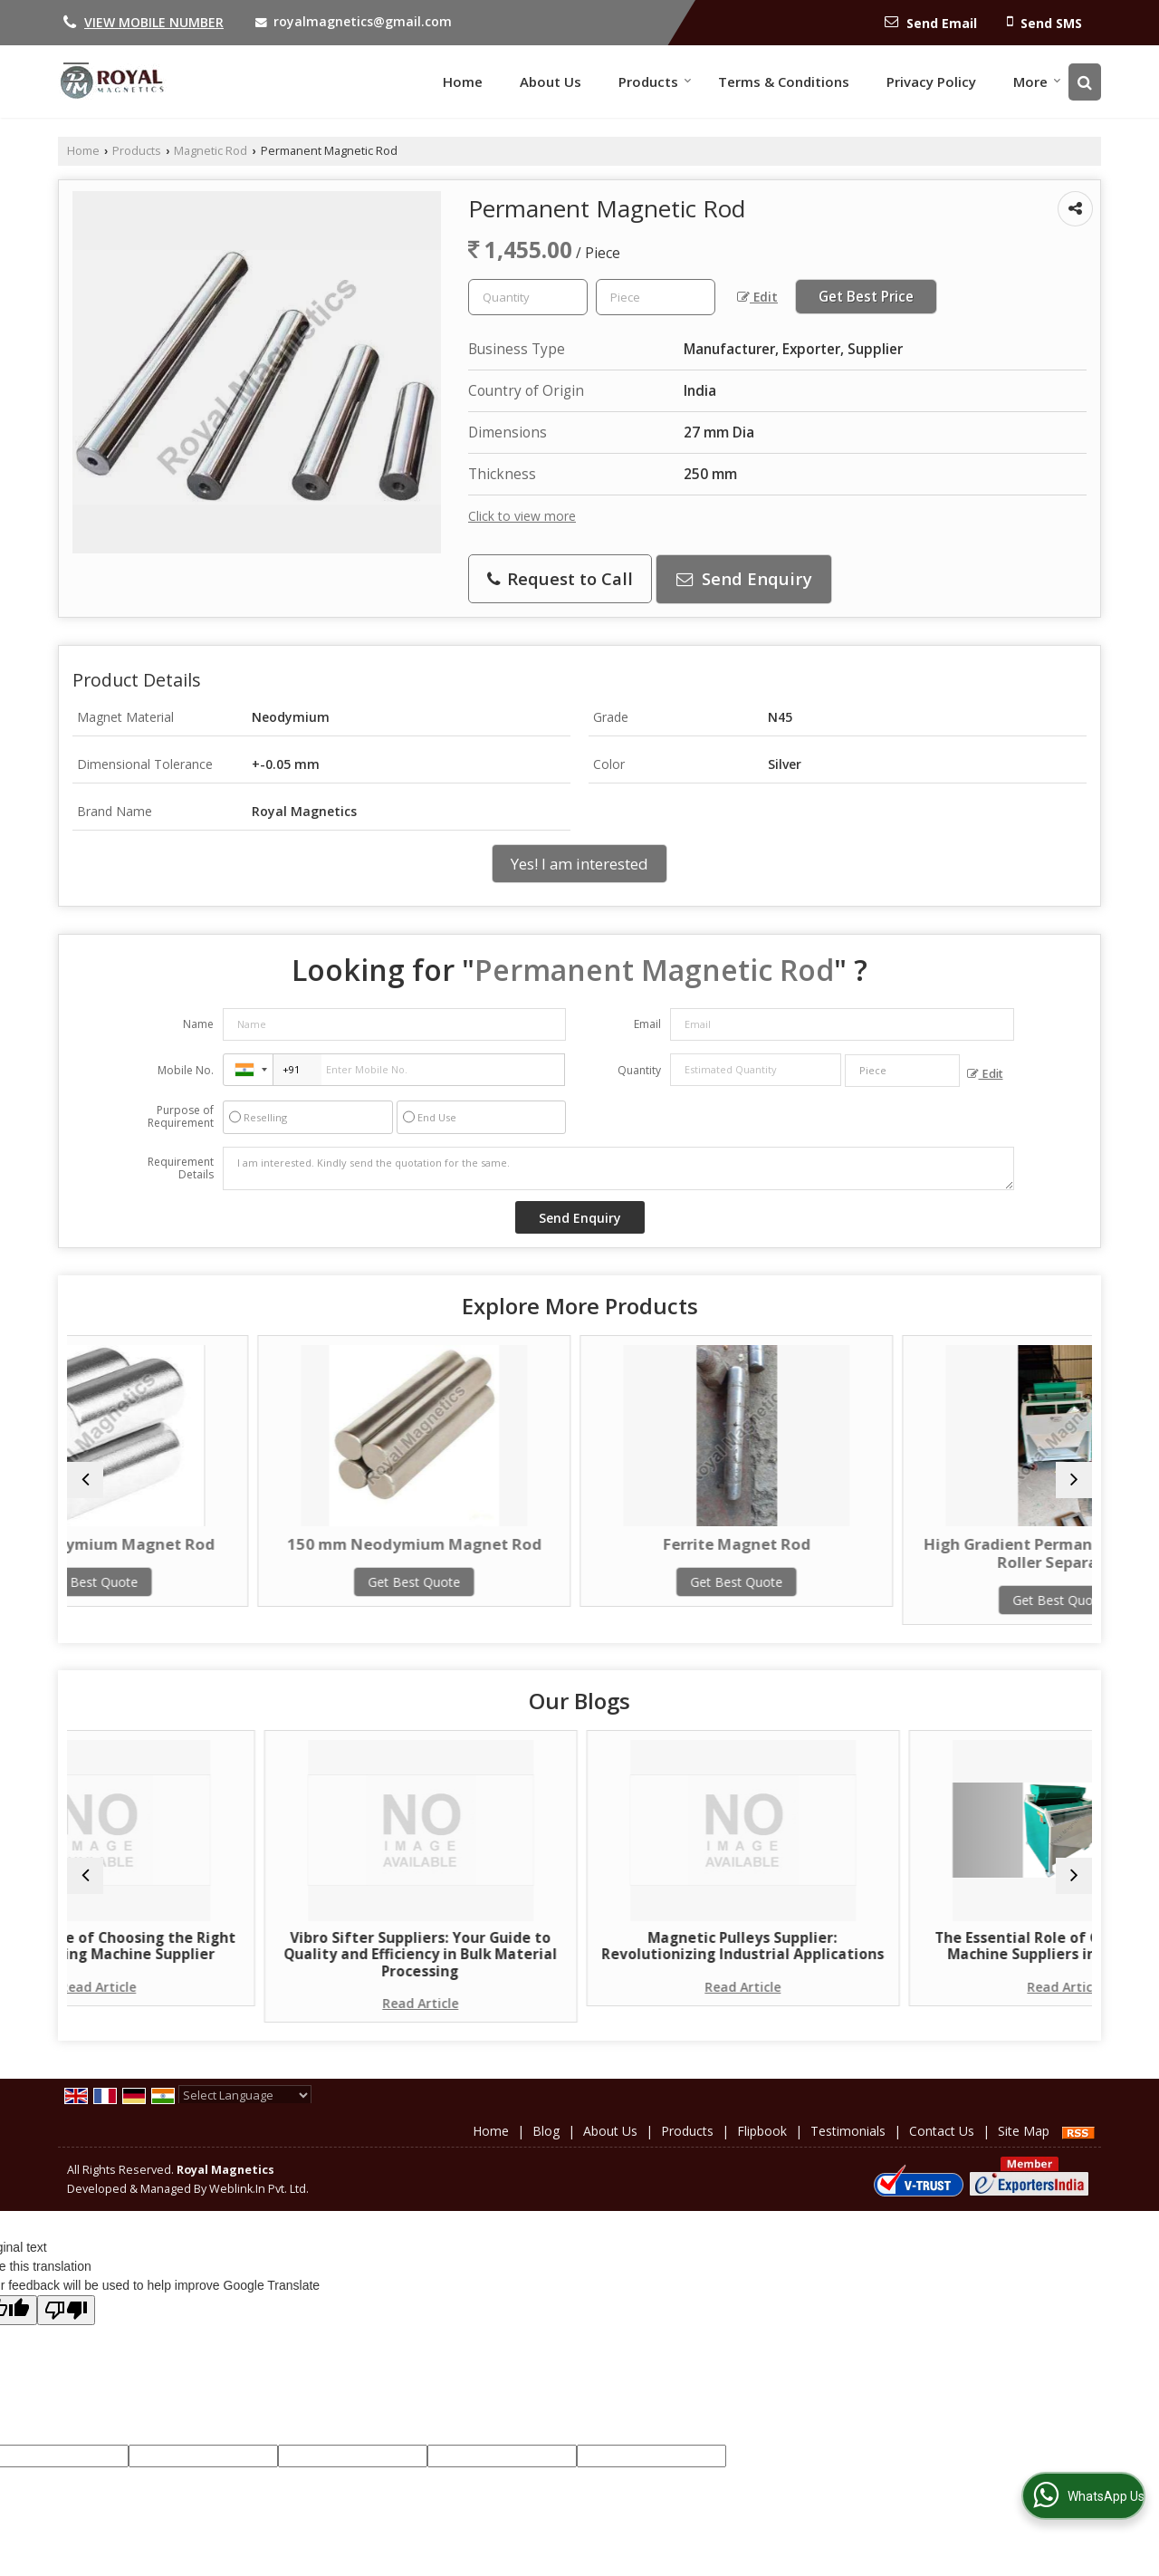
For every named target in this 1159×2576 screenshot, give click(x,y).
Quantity (639, 1070)
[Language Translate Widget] (244, 2112)
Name (198, 1024)
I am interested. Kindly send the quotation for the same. (618, 1168)
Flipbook (762, 2148)
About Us (550, 81)
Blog (546, 2148)
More (1037, 81)
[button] (154, 22)
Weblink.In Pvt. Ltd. (259, 2206)
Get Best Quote (192, 1600)
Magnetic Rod (210, 151)
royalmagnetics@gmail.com (362, 21)
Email (647, 1024)
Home (463, 81)
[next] (1074, 1480)
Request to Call (560, 578)
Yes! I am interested (579, 863)
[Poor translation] (66, 2327)
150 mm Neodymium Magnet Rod (450, 1552)
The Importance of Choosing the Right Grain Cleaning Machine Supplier (191, 1954)
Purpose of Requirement (181, 1116)
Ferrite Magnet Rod (708, 1543)
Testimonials (848, 2148)
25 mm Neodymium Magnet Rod (192, 1552)
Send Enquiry (744, 578)
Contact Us (941, 2148)
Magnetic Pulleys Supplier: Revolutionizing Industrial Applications (708, 1954)
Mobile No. (186, 1070)
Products (655, 81)
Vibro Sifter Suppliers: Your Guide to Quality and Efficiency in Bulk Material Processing (450, 1962)
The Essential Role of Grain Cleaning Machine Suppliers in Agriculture (967, 1954)
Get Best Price (866, 296)
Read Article (192, 2003)
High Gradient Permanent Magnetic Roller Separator (967, 1552)
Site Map (1023, 2148)
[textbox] (655, 297)
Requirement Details (181, 1168)
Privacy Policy (931, 81)
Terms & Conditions (783, 81)
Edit (757, 296)
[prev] (85, 1480)
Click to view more (522, 515)
